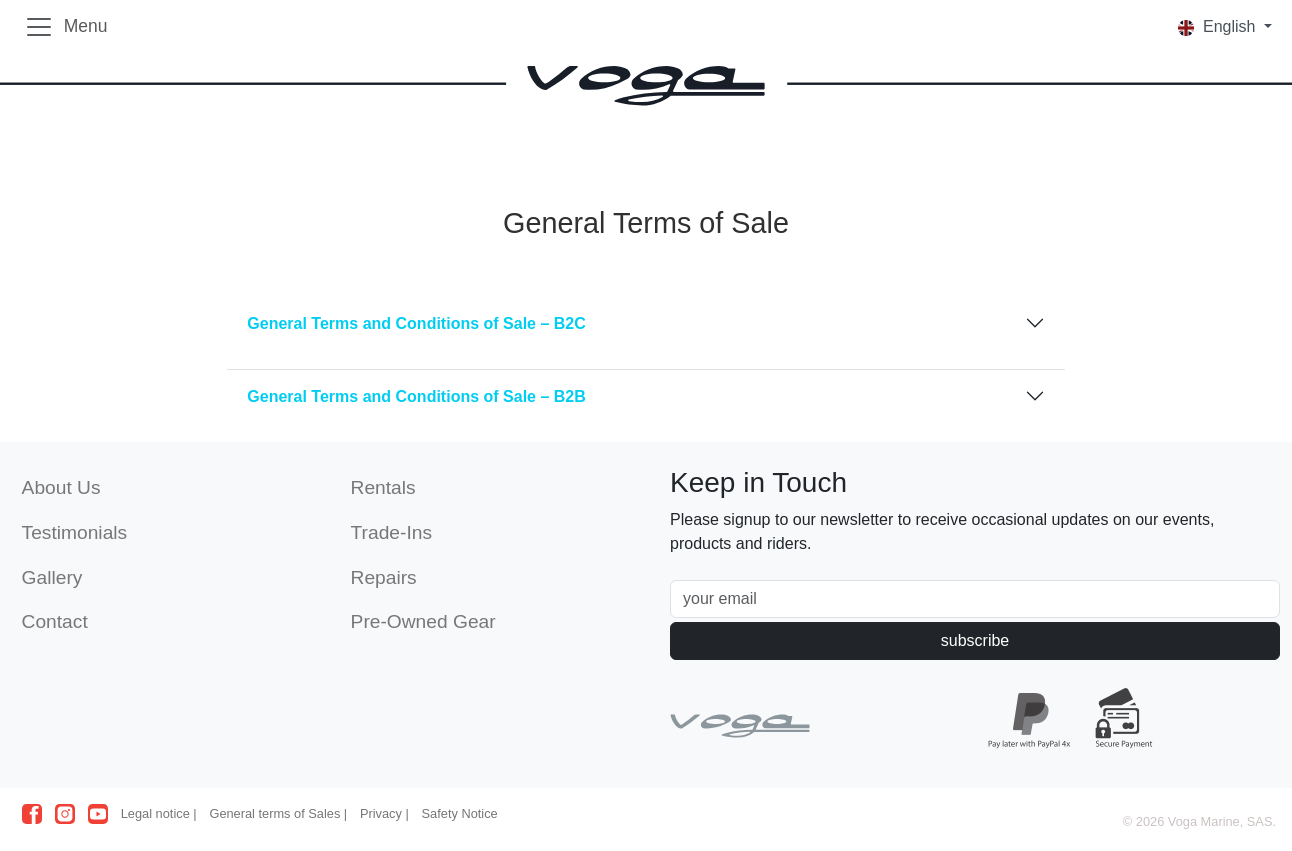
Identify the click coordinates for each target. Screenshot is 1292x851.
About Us (61, 487)
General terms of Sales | (278, 813)
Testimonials (75, 532)
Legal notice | (159, 813)
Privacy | (384, 813)
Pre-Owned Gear (423, 621)
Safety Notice (460, 813)
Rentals (383, 487)
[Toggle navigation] (66, 27)
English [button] (1219, 27)
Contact (55, 621)
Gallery (52, 577)
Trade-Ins (391, 532)
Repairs (384, 577)
